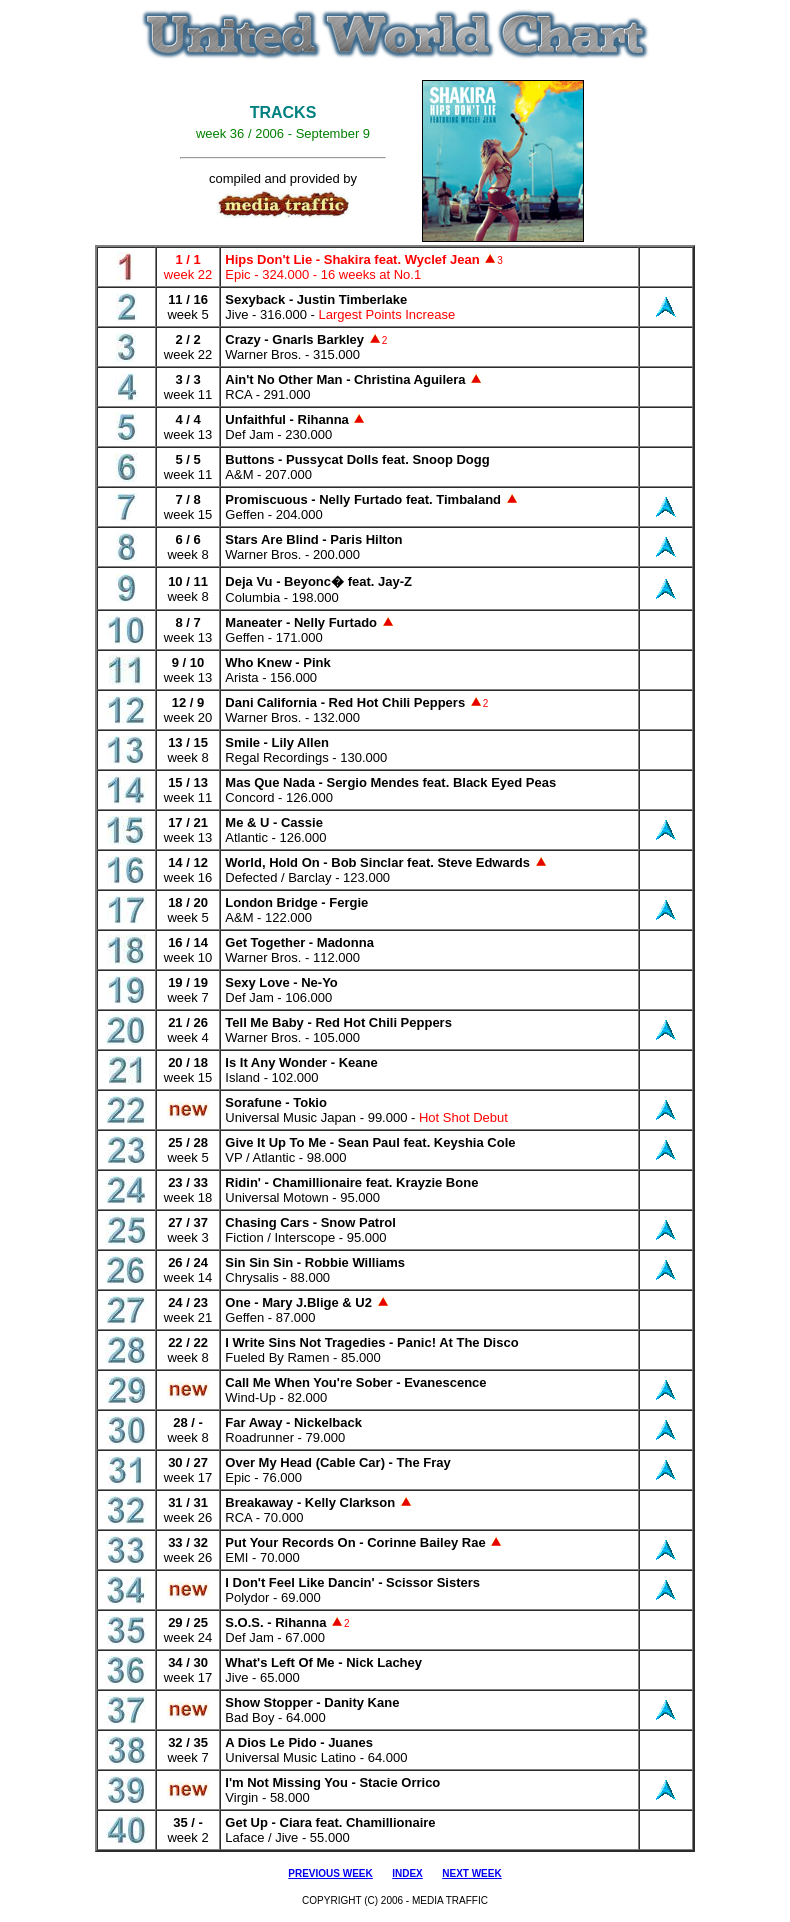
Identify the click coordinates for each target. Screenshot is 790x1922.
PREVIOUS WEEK (330, 1873)
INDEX (407, 1873)
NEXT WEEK (471, 1873)
